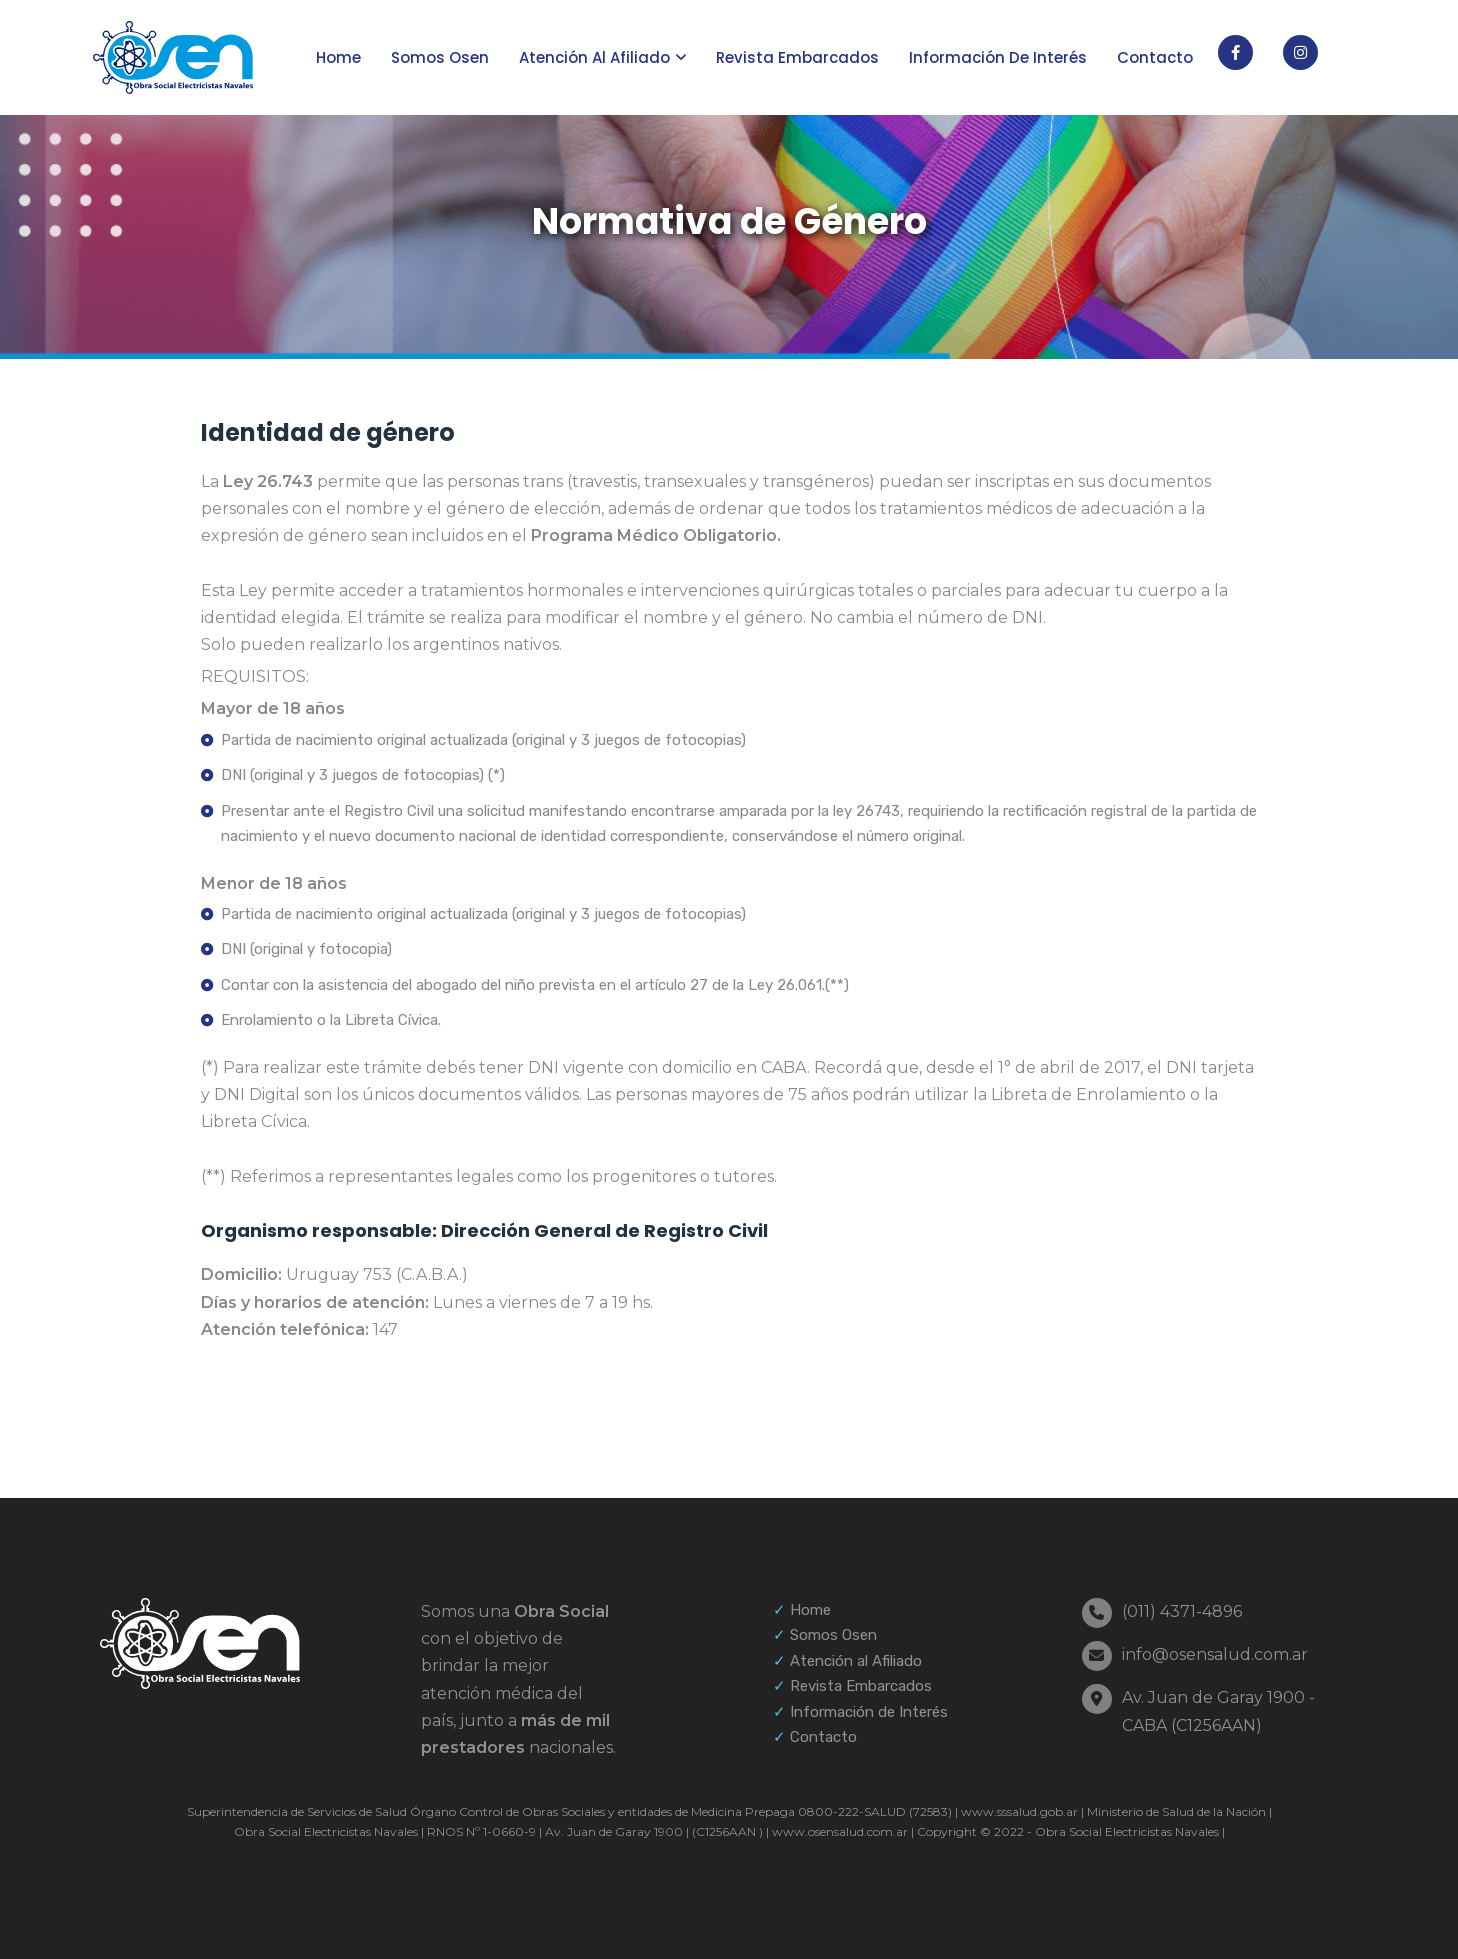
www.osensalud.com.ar (838, 1831)
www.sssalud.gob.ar (1018, 1811)
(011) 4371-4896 (1182, 1611)
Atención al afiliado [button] (594, 57)
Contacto (1155, 57)
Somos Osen (440, 57)
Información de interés (998, 57)
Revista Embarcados (797, 57)
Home (338, 57)
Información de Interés (869, 1712)
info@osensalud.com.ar (1215, 1654)
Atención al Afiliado (856, 1661)
